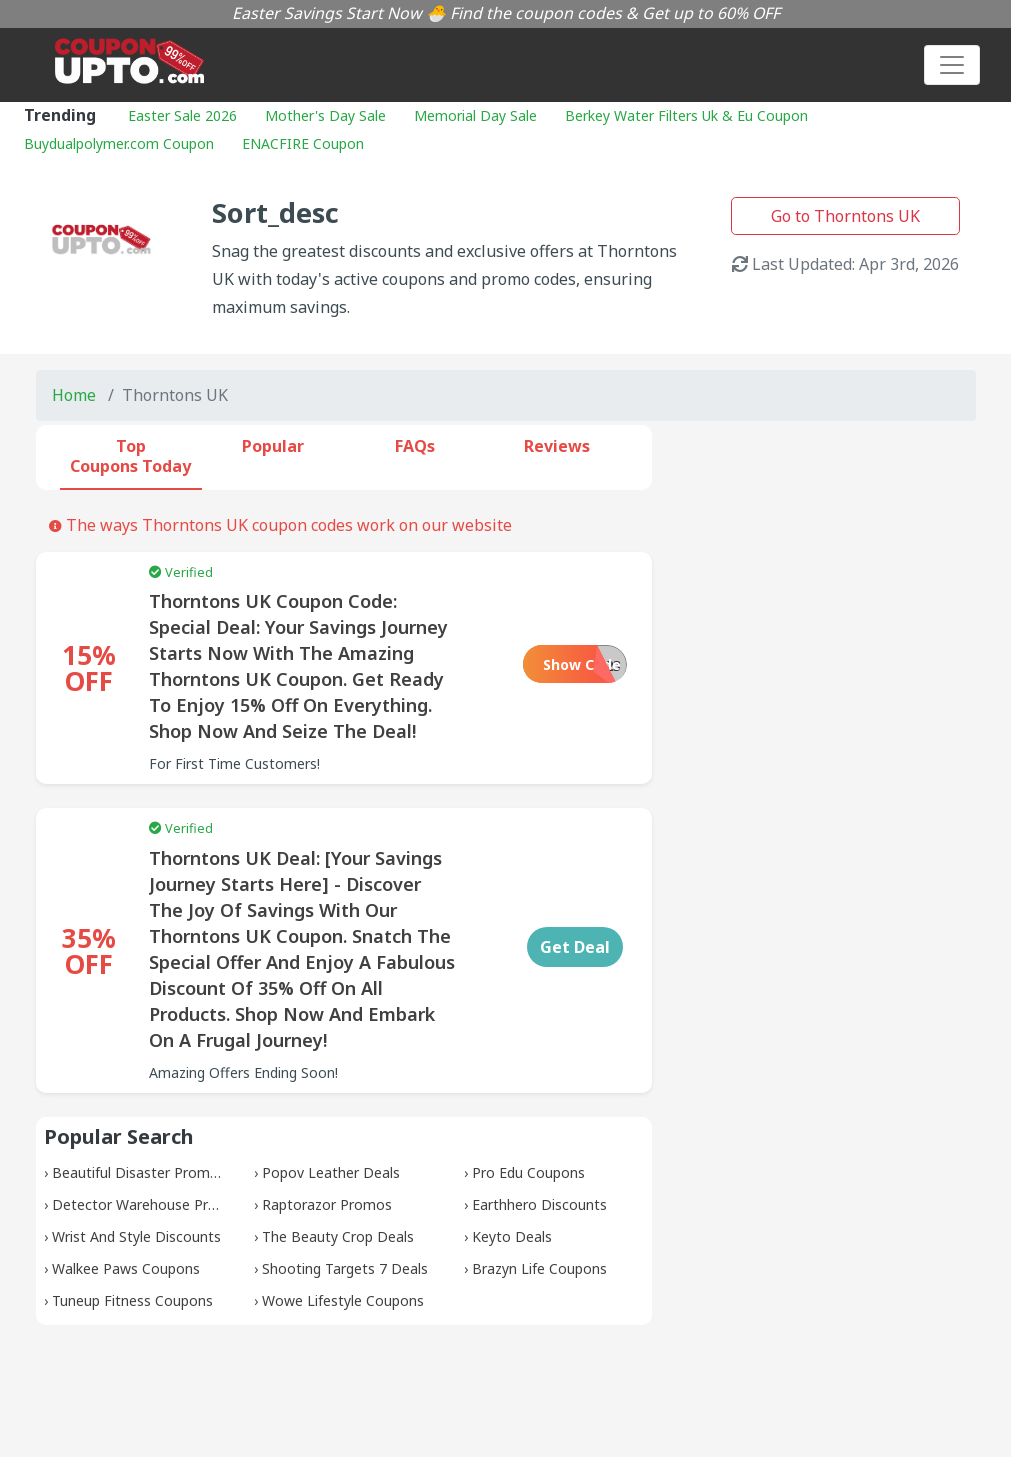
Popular (273, 446)
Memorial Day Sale (475, 115)
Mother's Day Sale (325, 115)
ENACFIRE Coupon (303, 143)
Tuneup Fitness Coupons (132, 1300)
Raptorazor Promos (327, 1204)
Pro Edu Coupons (528, 1172)
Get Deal (575, 947)
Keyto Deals (512, 1236)
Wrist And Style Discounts (136, 1236)
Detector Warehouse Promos (149, 1204)
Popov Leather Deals (331, 1172)
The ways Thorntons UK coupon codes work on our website (280, 525)
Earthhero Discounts (539, 1204)
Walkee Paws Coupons (126, 1268)
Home (74, 395)
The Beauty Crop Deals (338, 1236)
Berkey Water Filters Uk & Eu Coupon (686, 115)
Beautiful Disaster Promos (139, 1172)
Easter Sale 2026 (182, 115)
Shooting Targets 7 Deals (345, 1268)
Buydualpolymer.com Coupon (119, 143)
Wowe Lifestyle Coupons (343, 1300)
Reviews (557, 446)
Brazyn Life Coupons (539, 1268)
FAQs (415, 446)
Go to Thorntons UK (845, 216)
